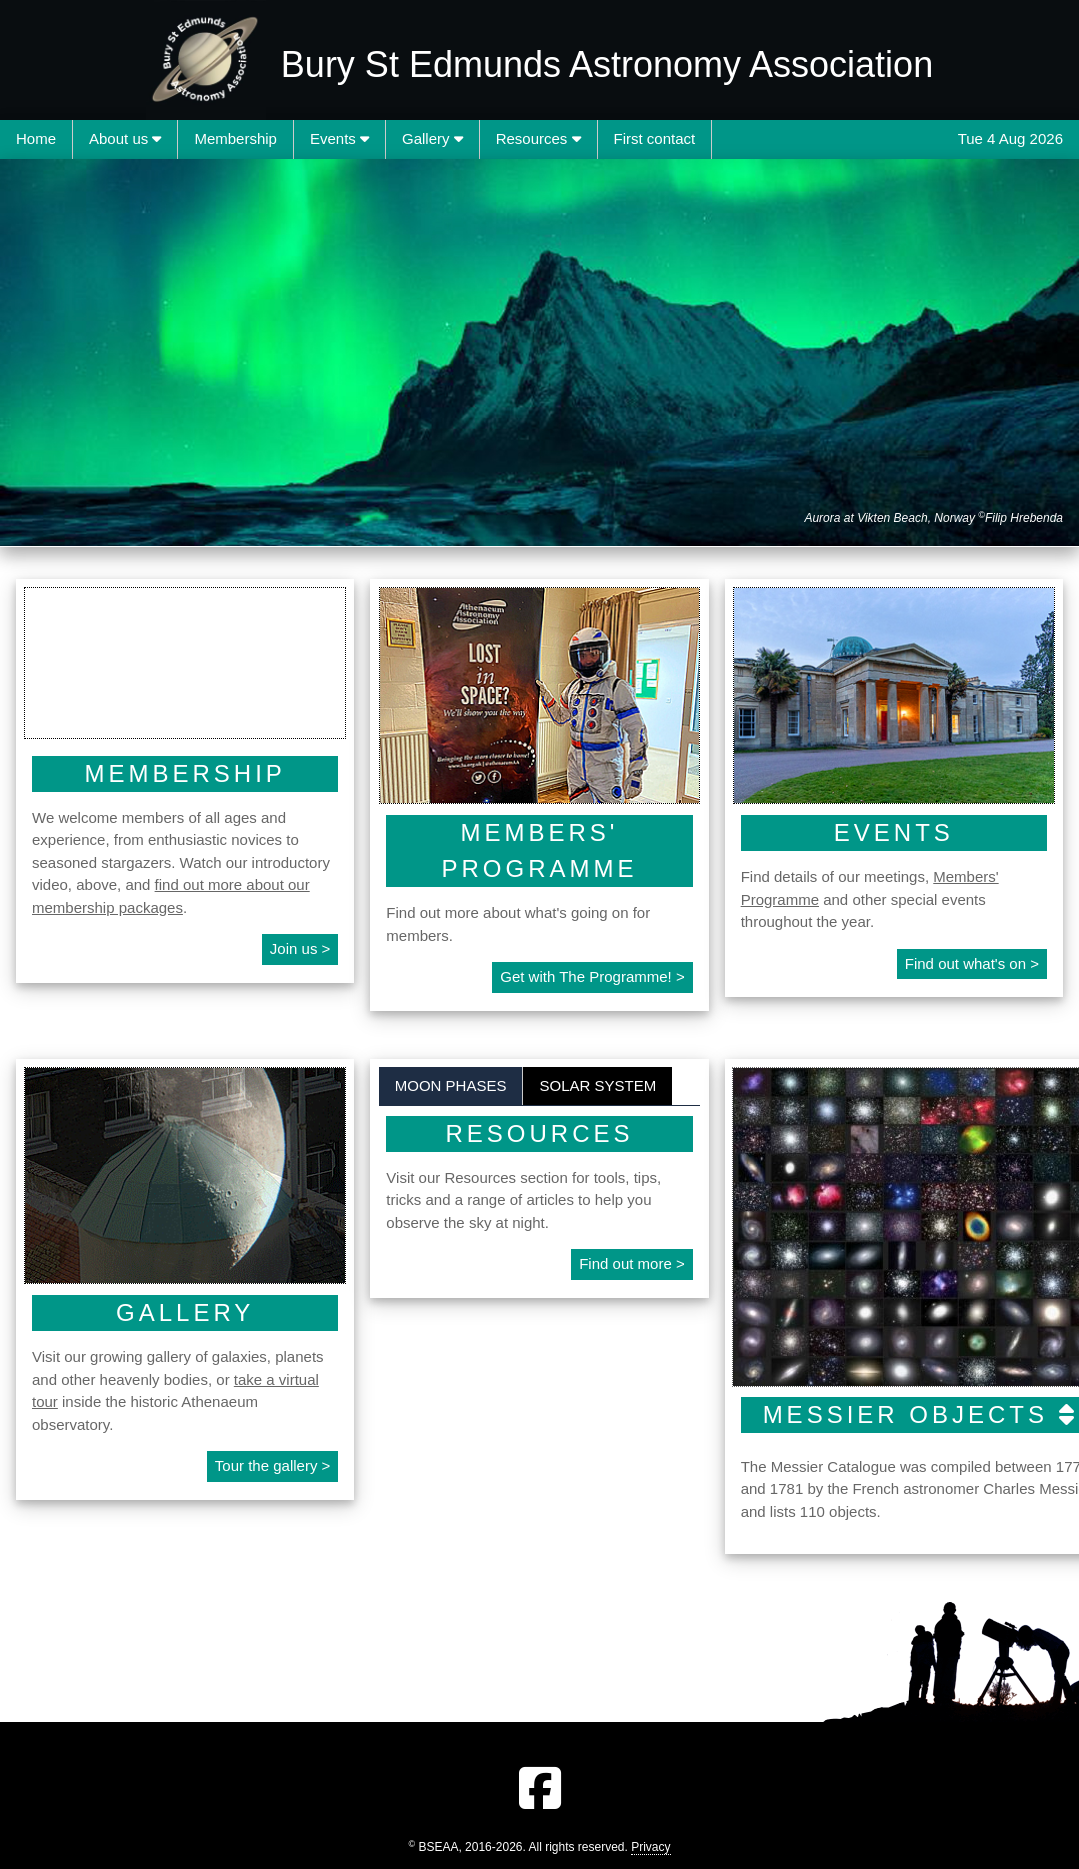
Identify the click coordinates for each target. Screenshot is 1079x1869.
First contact (655, 138)
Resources (538, 138)
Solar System (597, 1085)
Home (36, 138)
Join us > (300, 948)
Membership (235, 138)
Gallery (432, 138)
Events (339, 138)
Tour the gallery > (272, 1465)
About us (125, 138)
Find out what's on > (972, 963)
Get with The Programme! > (592, 976)
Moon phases (451, 1085)
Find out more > (631, 1263)
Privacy (650, 1847)
